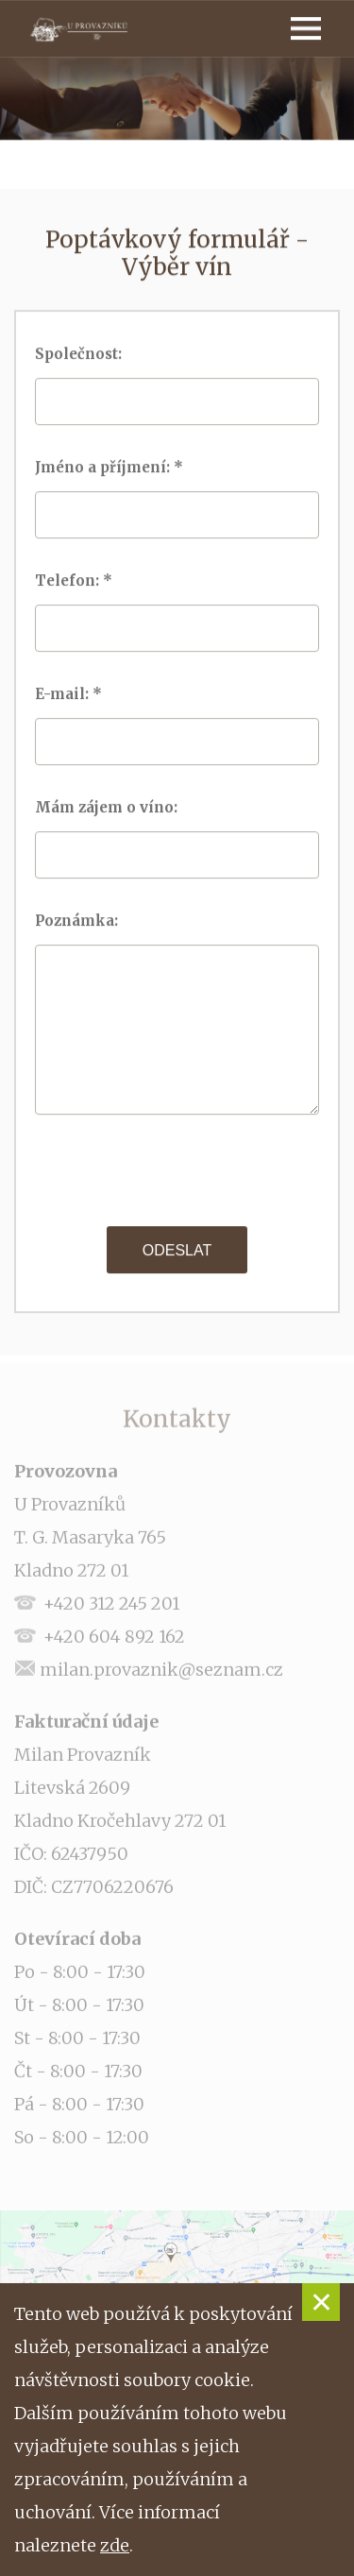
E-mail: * (70, 694)
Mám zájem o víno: (112, 807)
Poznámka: (82, 921)
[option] (177, 99)
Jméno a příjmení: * (111, 467)
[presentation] (178, 1170)
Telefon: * (75, 580)
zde (114, 2545)
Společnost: (84, 354)
